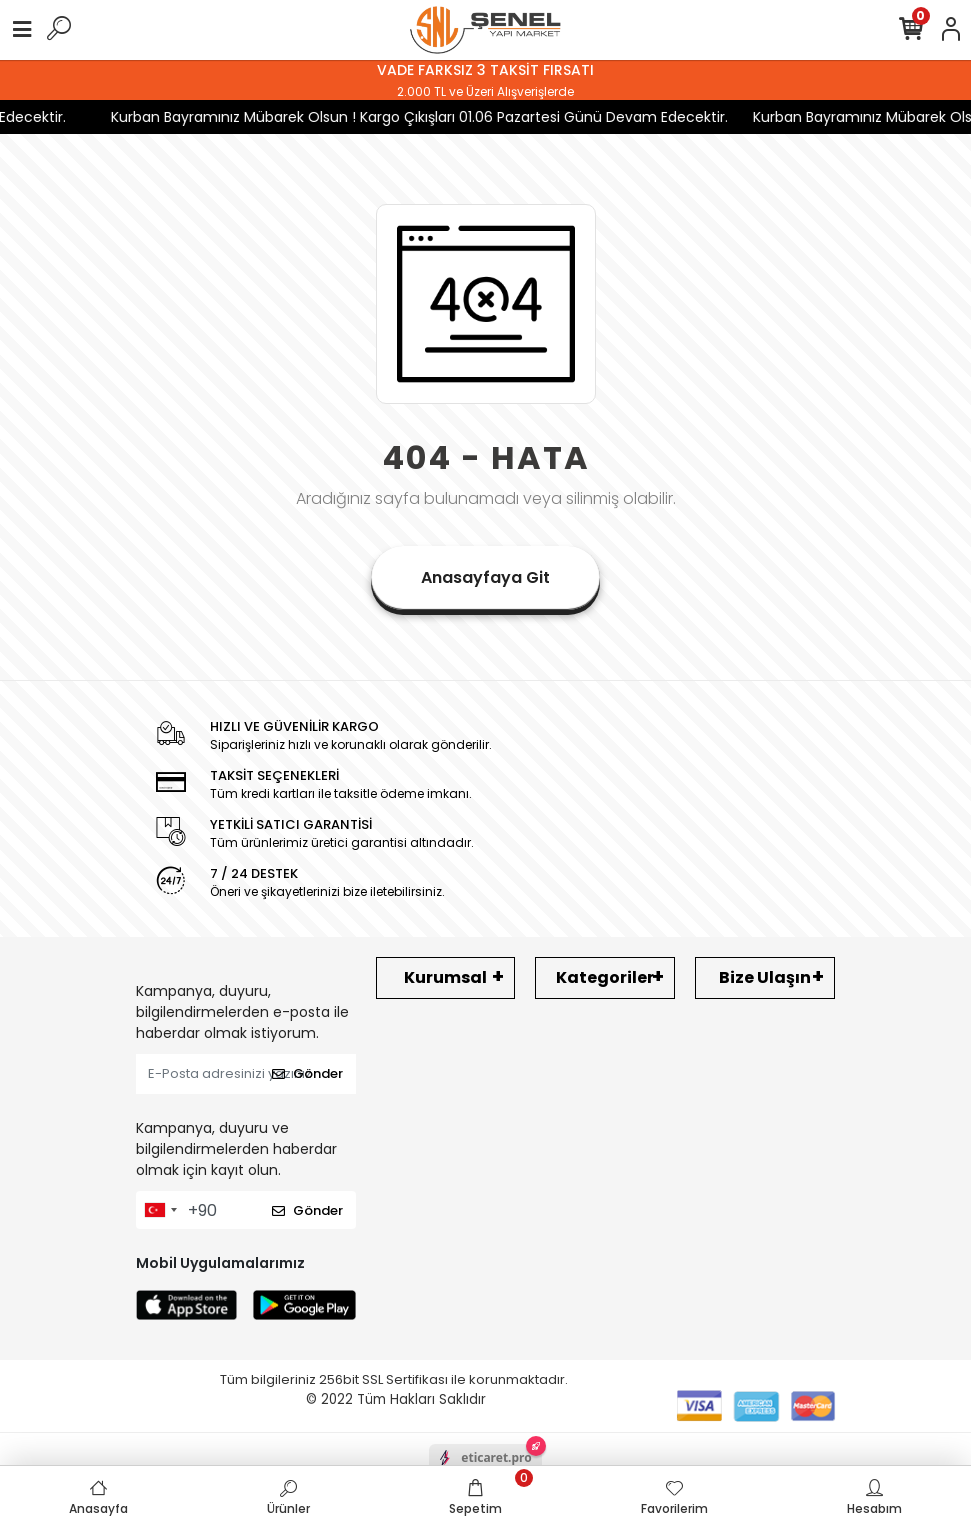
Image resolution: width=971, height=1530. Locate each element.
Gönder (307, 1073)
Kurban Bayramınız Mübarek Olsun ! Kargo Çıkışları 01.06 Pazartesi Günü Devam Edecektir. (406, 117)
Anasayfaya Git (485, 577)
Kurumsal (445, 977)
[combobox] (160, 1210)
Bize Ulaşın (765, 977)
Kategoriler (605, 977)
